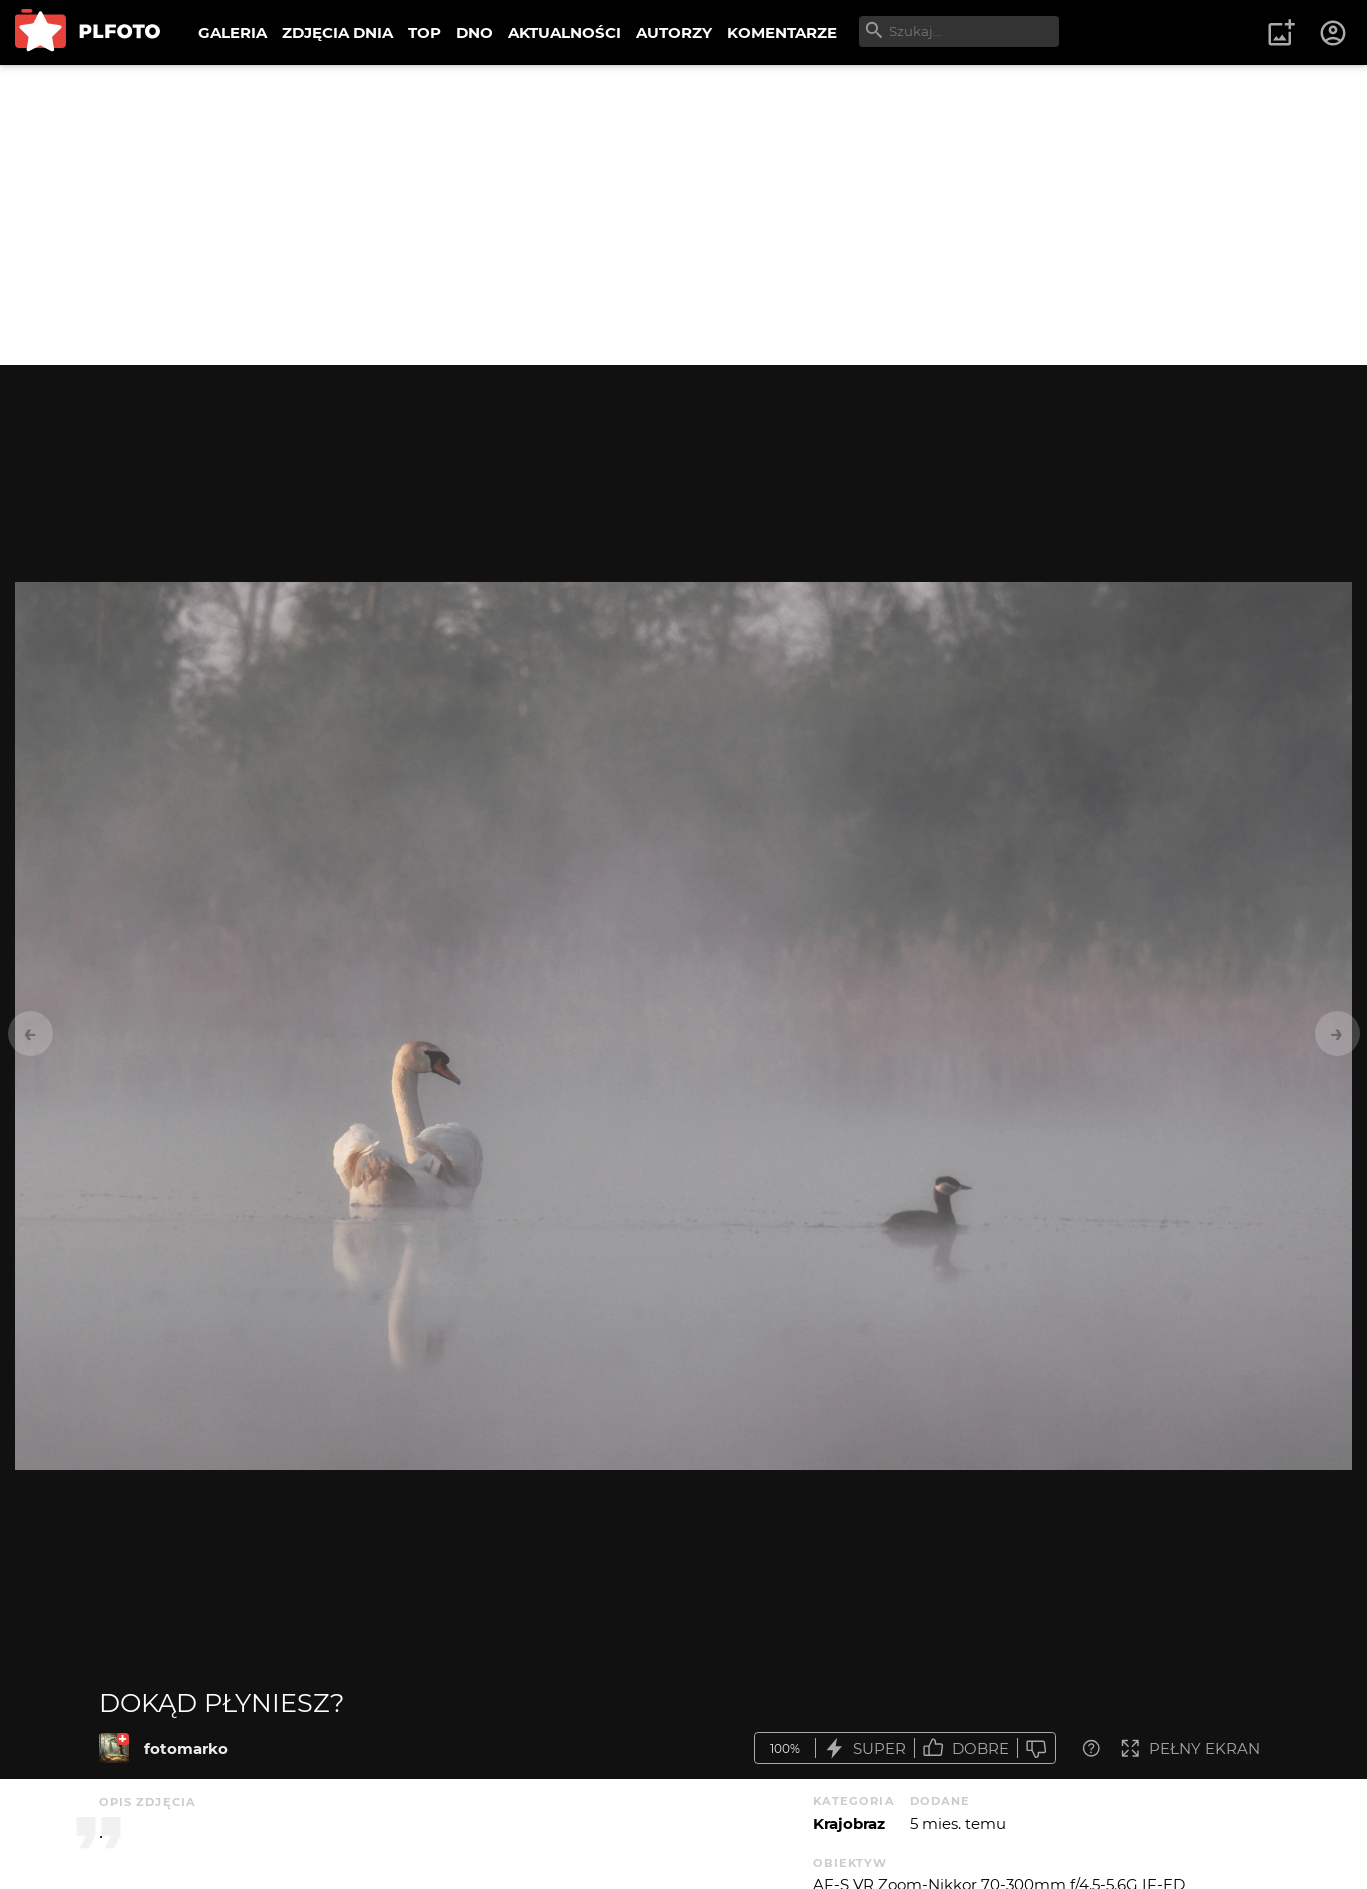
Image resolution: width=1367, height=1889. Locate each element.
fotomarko (186, 1748)
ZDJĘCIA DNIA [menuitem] (337, 32)
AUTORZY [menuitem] (674, 32)
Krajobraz (849, 1823)
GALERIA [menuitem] (232, 32)
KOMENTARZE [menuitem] (782, 32)
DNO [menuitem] (474, 32)
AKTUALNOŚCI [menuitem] (564, 32)
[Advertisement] (684, 215)
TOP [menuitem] (424, 32)
